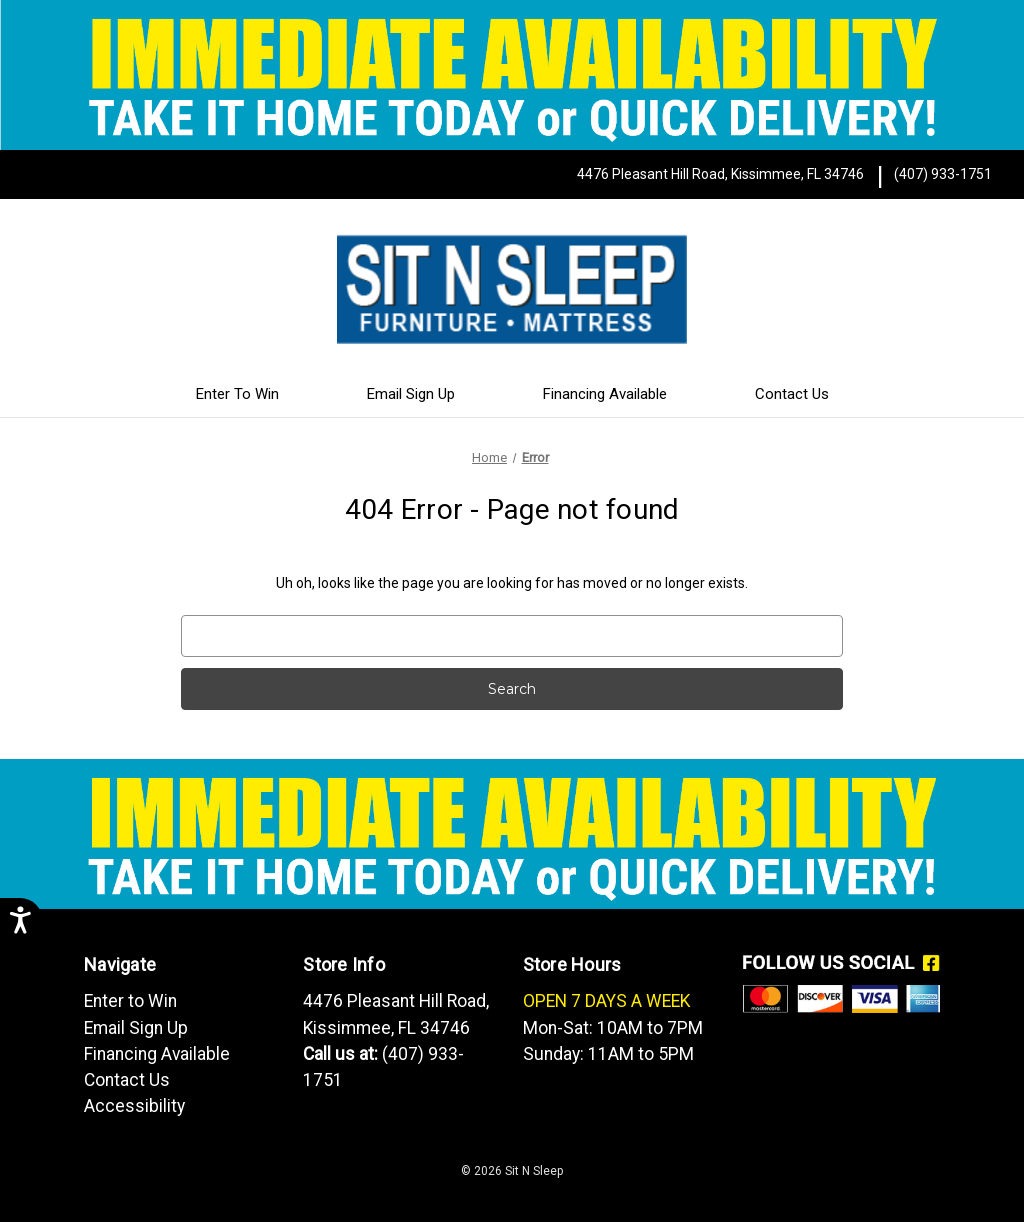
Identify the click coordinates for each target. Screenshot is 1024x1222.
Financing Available (605, 394)
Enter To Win (237, 394)
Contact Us (792, 394)
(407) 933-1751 (943, 174)
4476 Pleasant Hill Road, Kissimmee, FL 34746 (720, 174)
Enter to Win (130, 1001)
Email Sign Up (411, 394)
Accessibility (134, 1106)
